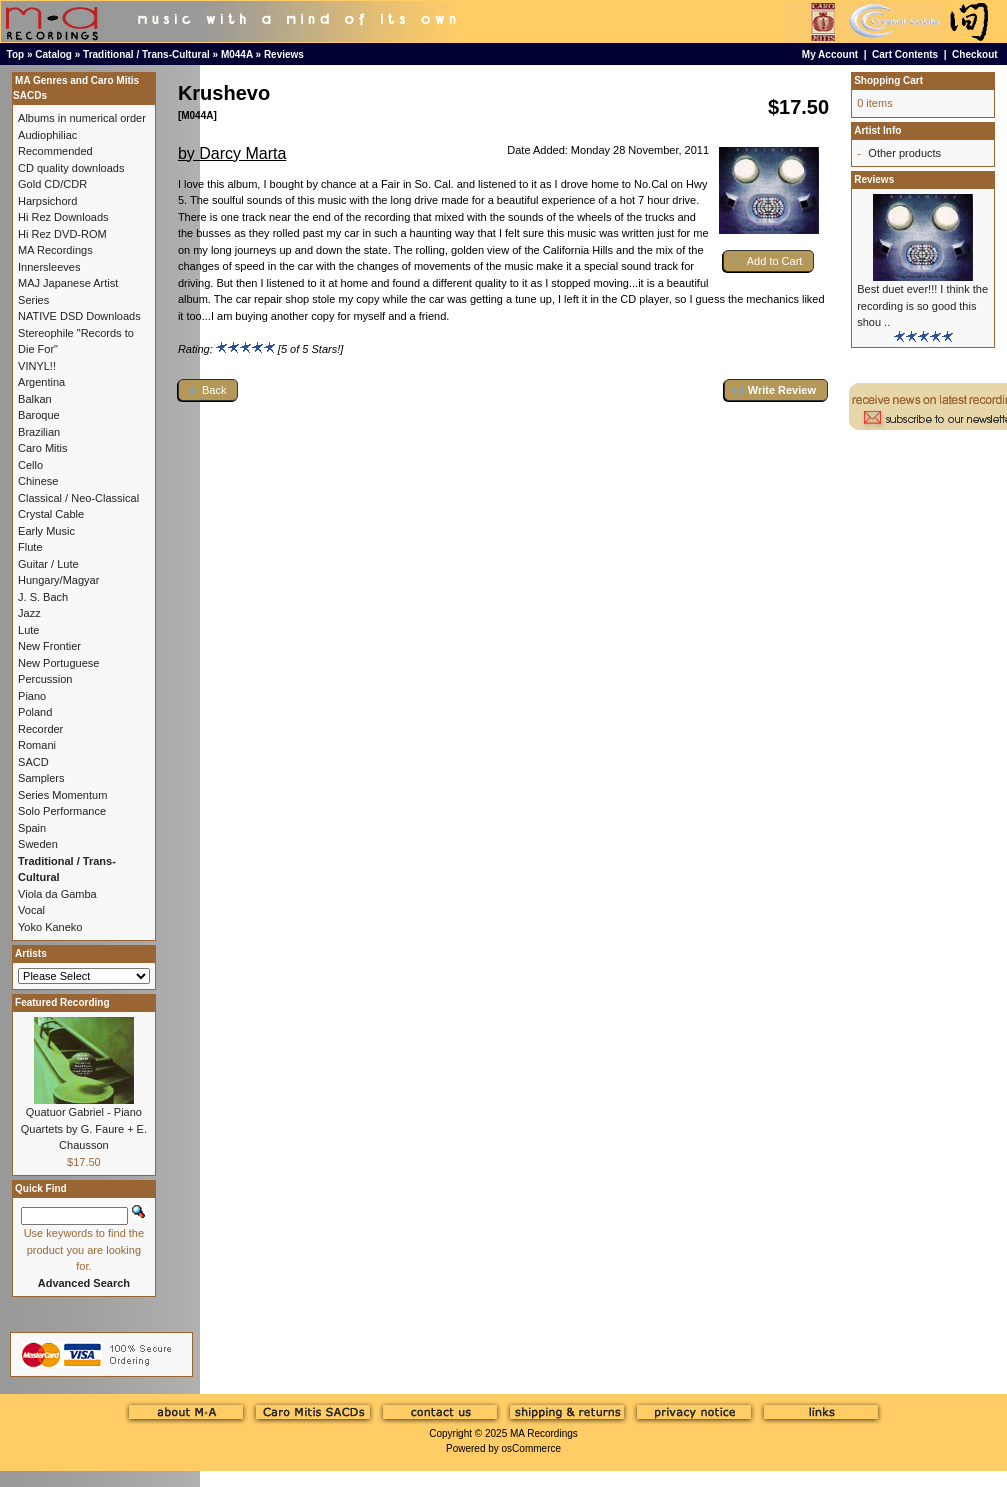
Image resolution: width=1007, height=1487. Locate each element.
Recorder (40, 729)
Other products (904, 153)
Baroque (39, 415)
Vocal (31, 910)
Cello (30, 465)
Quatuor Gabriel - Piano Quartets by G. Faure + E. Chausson (84, 1128)
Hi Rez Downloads (63, 217)
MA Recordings (544, 1433)
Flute (30, 547)
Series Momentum (62, 795)
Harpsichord (47, 201)
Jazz (29, 613)
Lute (28, 630)
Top (16, 54)
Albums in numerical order (82, 118)
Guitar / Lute (48, 564)
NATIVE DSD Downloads (79, 316)
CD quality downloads (71, 168)
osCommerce (531, 1448)
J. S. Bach (43, 597)
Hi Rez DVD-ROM (62, 234)
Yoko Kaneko (50, 927)
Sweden (38, 844)
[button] (769, 261)
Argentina (41, 382)
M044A (237, 54)
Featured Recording (62, 1002)
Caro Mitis (43, 448)
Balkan (35, 399)
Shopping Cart (888, 80)
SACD (33, 762)
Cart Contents (905, 54)
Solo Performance (62, 811)
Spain (32, 828)
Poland (35, 712)
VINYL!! (37, 366)
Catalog (53, 54)
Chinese (38, 481)
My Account (830, 54)
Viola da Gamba (57, 894)
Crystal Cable (51, 514)
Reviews (284, 54)
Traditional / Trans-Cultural (146, 54)
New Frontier (49, 646)
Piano (32, 696)
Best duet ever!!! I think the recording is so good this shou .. (922, 305)
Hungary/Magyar (58, 580)
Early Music (46, 531)
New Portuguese (58, 663)
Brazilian (39, 432)
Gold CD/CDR (52, 184)
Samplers (41, 778)
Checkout (975, 54)
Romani (37, 745)
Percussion (45, 679)
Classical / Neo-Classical (78, 498)
